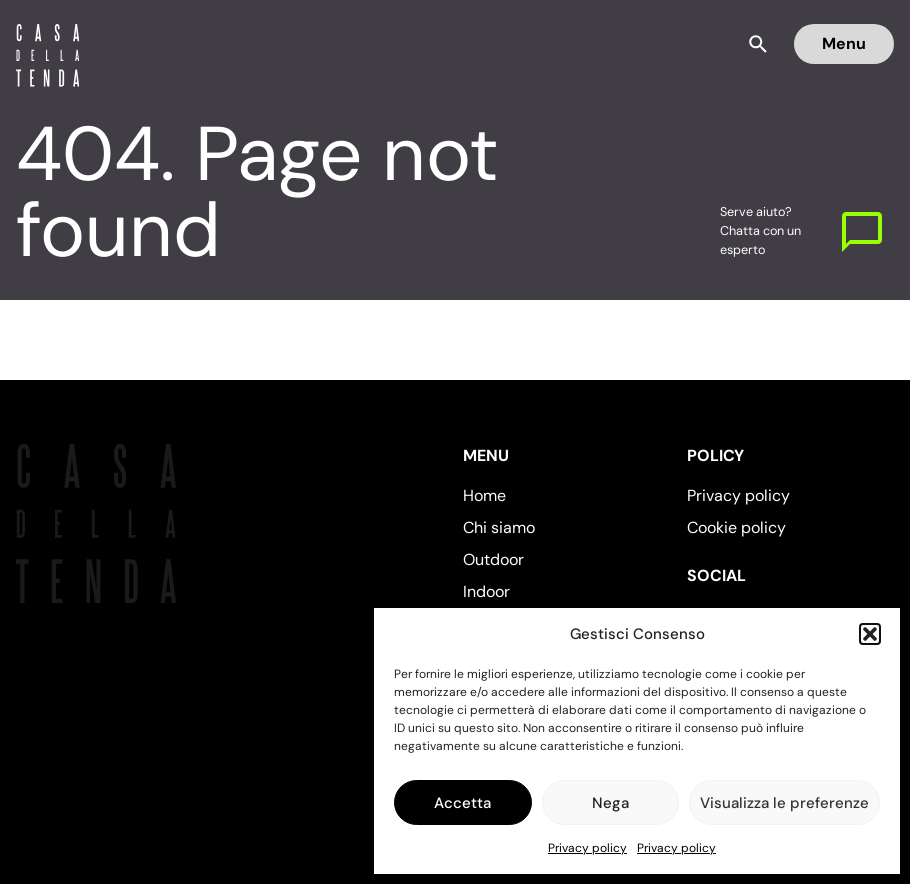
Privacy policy (587, 848)
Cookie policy (736, 527)
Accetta (462, 803)
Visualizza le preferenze (784, 803)
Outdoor (493, 559)
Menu (844, 43)
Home (484, 495)
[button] (870, 634)
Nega (610, 803)
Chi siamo (499, 527)
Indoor (486, 591)
